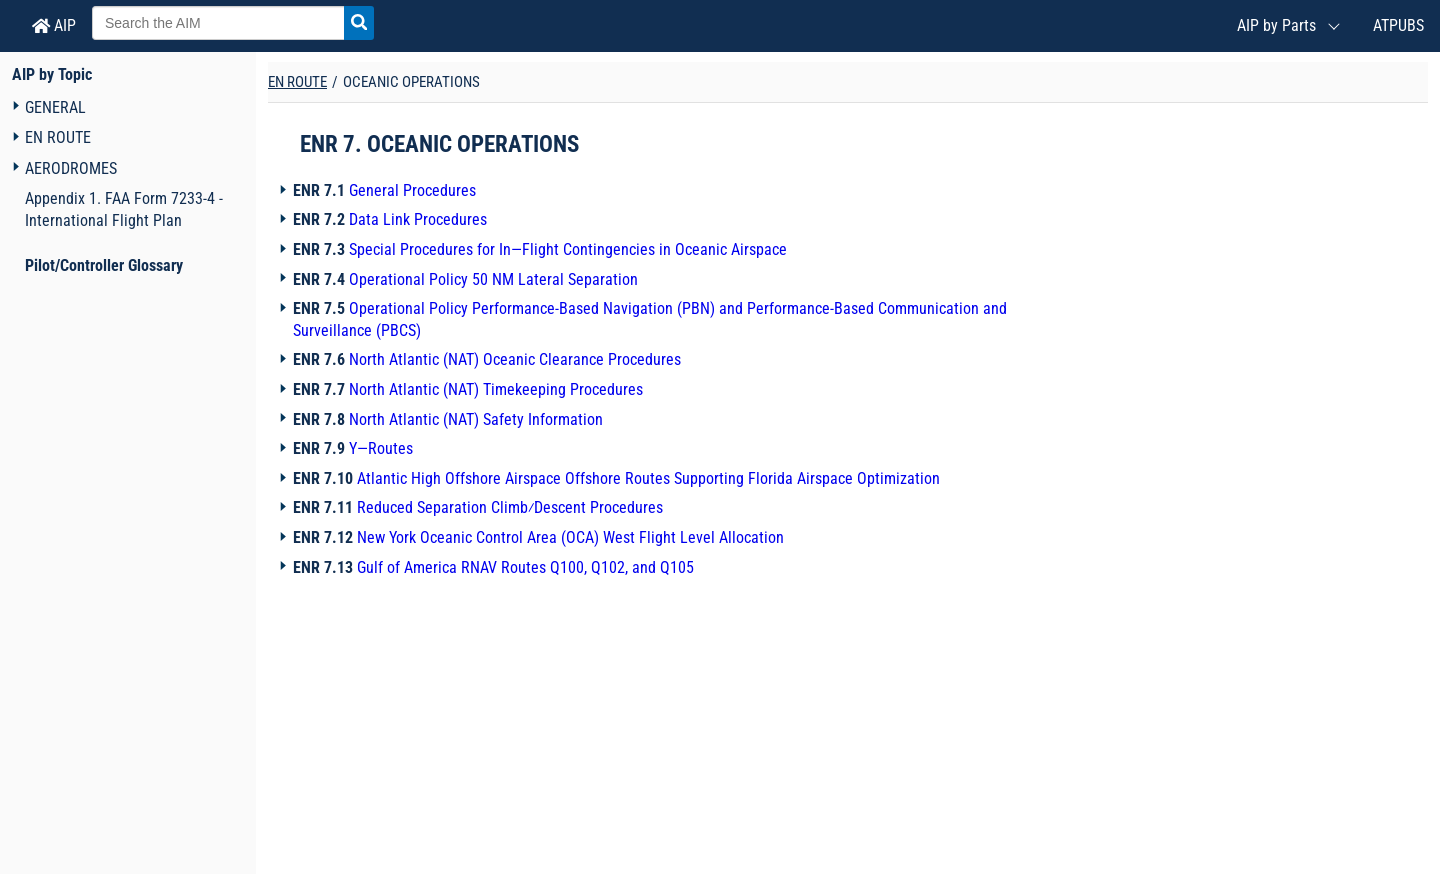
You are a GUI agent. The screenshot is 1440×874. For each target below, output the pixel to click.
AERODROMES (71, 168)
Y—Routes (381, 448)
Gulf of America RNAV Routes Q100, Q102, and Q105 (525, 567)
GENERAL (55, 107)
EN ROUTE (58, 137)
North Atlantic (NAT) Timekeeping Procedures (496, 389)
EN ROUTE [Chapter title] (297, 82)
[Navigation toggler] (15, 106)
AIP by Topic (52, 74)
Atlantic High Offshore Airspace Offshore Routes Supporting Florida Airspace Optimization (648, 478)
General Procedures (412, 190)
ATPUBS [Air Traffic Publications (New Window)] (1398, 25)
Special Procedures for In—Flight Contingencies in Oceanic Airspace (568, 249)
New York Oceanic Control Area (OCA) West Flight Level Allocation (570, 537)
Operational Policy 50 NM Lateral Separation (493, 279)
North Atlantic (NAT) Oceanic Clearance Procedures (515, 359)
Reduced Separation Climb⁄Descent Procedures (510, 507)
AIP (54, 25)
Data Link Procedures (418, 219)
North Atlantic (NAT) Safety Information (476, 419)
